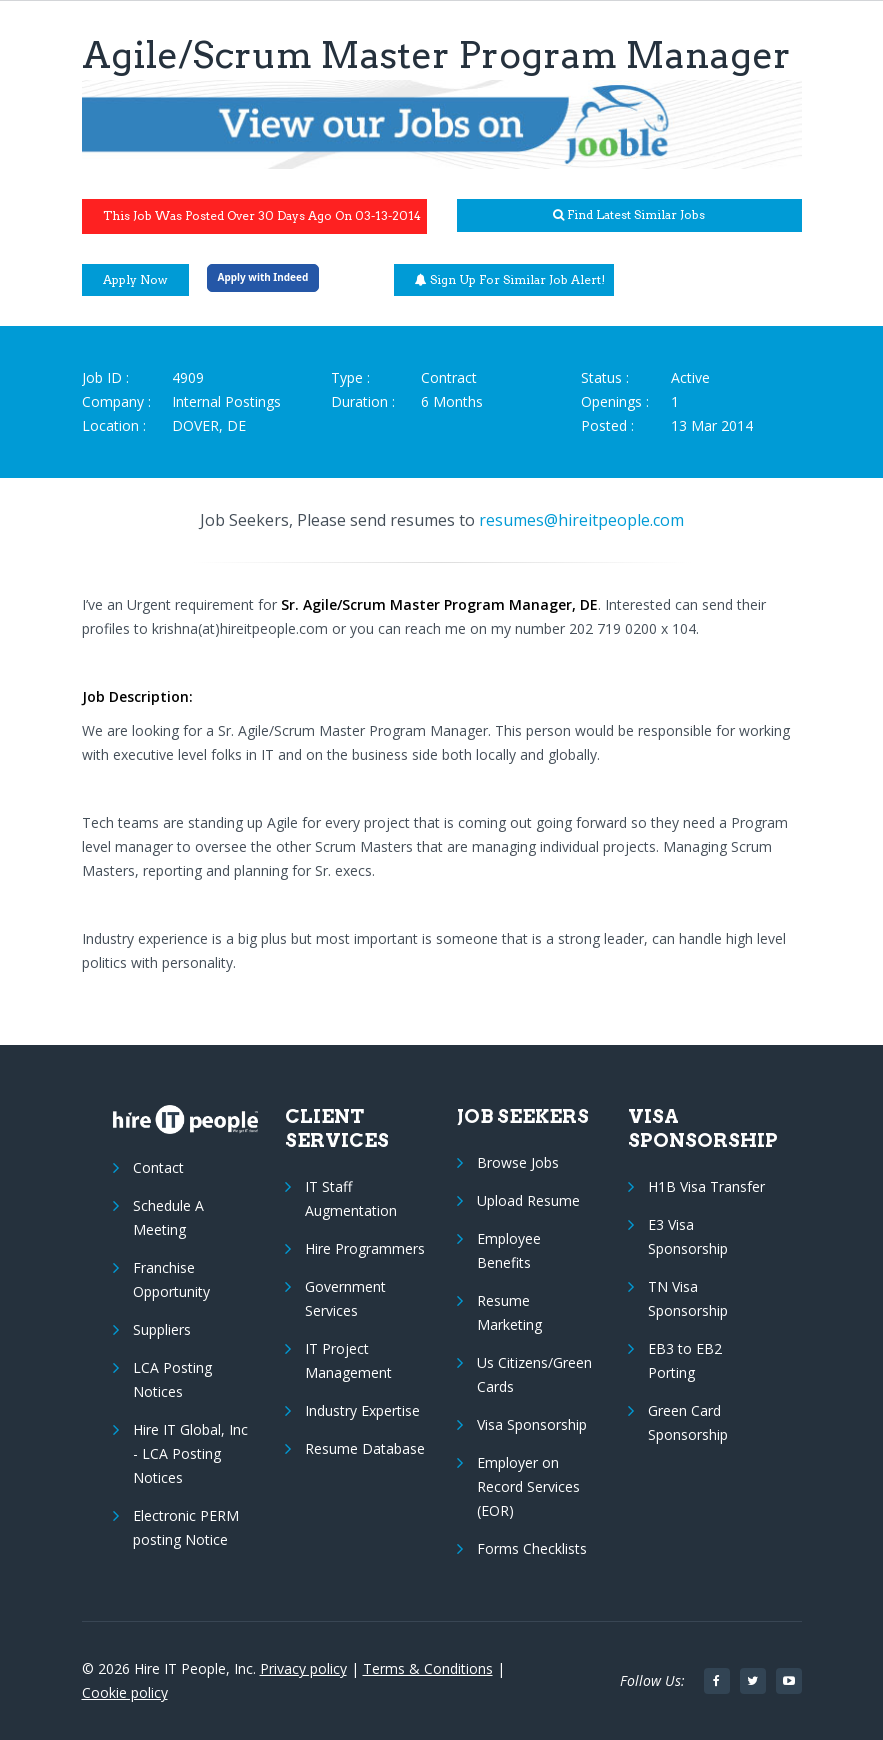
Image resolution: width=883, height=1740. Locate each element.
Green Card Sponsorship (688, 1422)
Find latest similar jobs (629, 214)
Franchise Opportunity (171, 1279)
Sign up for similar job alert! (510, 279)
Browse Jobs (518, 1162)
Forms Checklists (532, 1548)
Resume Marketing (509, 1312)
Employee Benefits (509, 1250)
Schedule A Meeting (168, 1217)
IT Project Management (348, 1360)
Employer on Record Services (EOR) (528, 1486)
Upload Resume (528, 1200)
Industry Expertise (362, 1410)
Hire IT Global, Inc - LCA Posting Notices (190, 1453)
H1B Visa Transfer (706, 1186)
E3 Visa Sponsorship (688, 1236)
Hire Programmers (365, 1248)
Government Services (345, 1298)
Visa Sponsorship (532, 1424)
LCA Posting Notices (172, 1379)
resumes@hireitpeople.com (581, 520)
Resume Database (365, 1448)
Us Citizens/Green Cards (534, 1374)
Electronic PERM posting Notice (186, 1527)
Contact (158, 1167)
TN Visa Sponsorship (688, 1298)
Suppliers (162, 1329)
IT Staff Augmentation (351, 1198)
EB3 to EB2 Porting (685, 1360)
